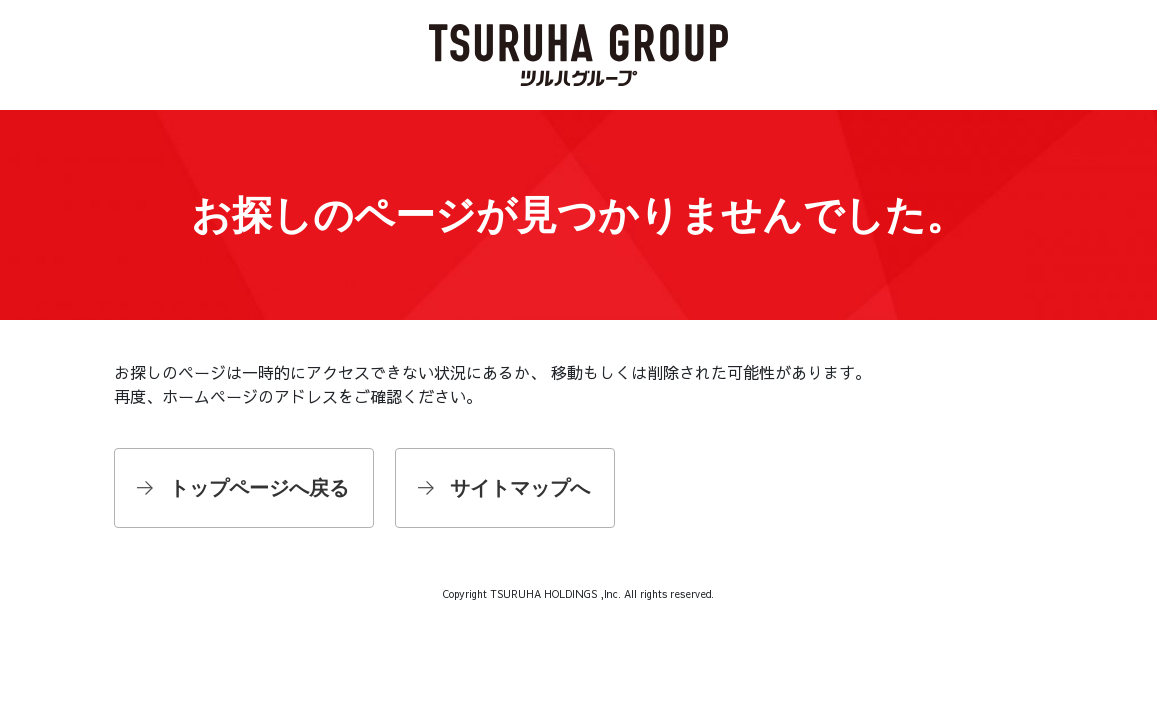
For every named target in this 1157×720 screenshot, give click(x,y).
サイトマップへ (520, 488)
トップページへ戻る (259, 488)
